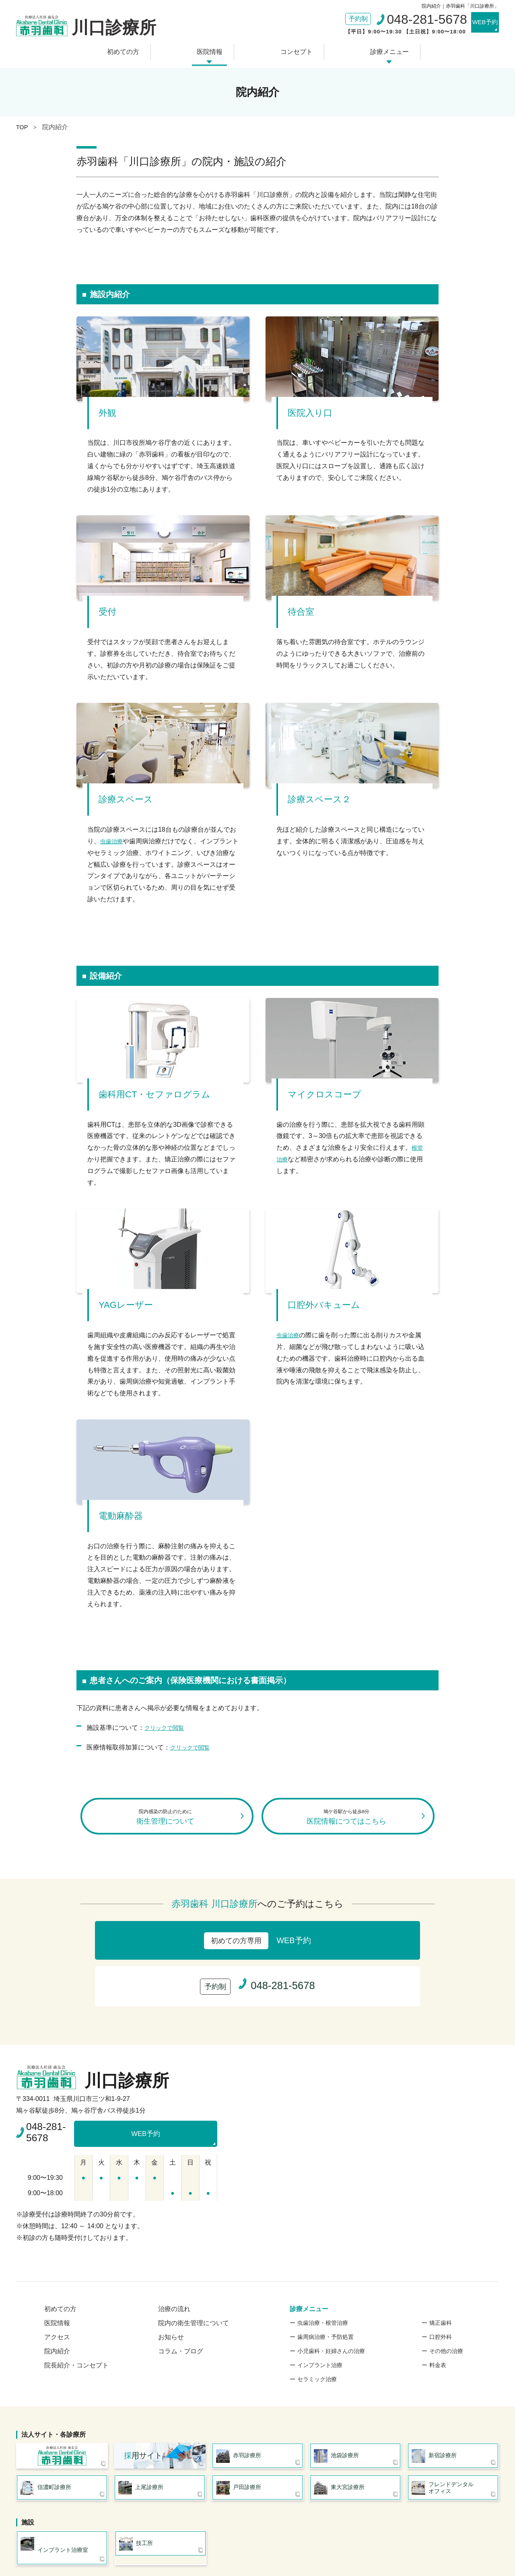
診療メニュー (376, 49)
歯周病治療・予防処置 (325, 2284)
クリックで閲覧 (167, 1723)
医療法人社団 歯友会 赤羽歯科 (62, 2405)
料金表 (437, 2312)
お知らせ (171, 2284)
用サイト (143, 2404)
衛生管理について (167, 1817)
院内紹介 (57, 2298)
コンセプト (292, 49)
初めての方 (135, 49)
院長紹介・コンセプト (76, 2312)
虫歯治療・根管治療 (322, 2269)
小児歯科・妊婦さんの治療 (331, 2298)
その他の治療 (446, 2298)
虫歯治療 (113, 836)
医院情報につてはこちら (348, 1817)
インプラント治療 (319, 2312)
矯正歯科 (440, 2269)
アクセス (57, 2284)
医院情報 (214, 49)
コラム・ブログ (180, 2298)
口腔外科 (440, 2284)
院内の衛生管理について (193, 2269)
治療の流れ (174, 2255)
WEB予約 (476, 23)
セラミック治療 (317, 2326)
